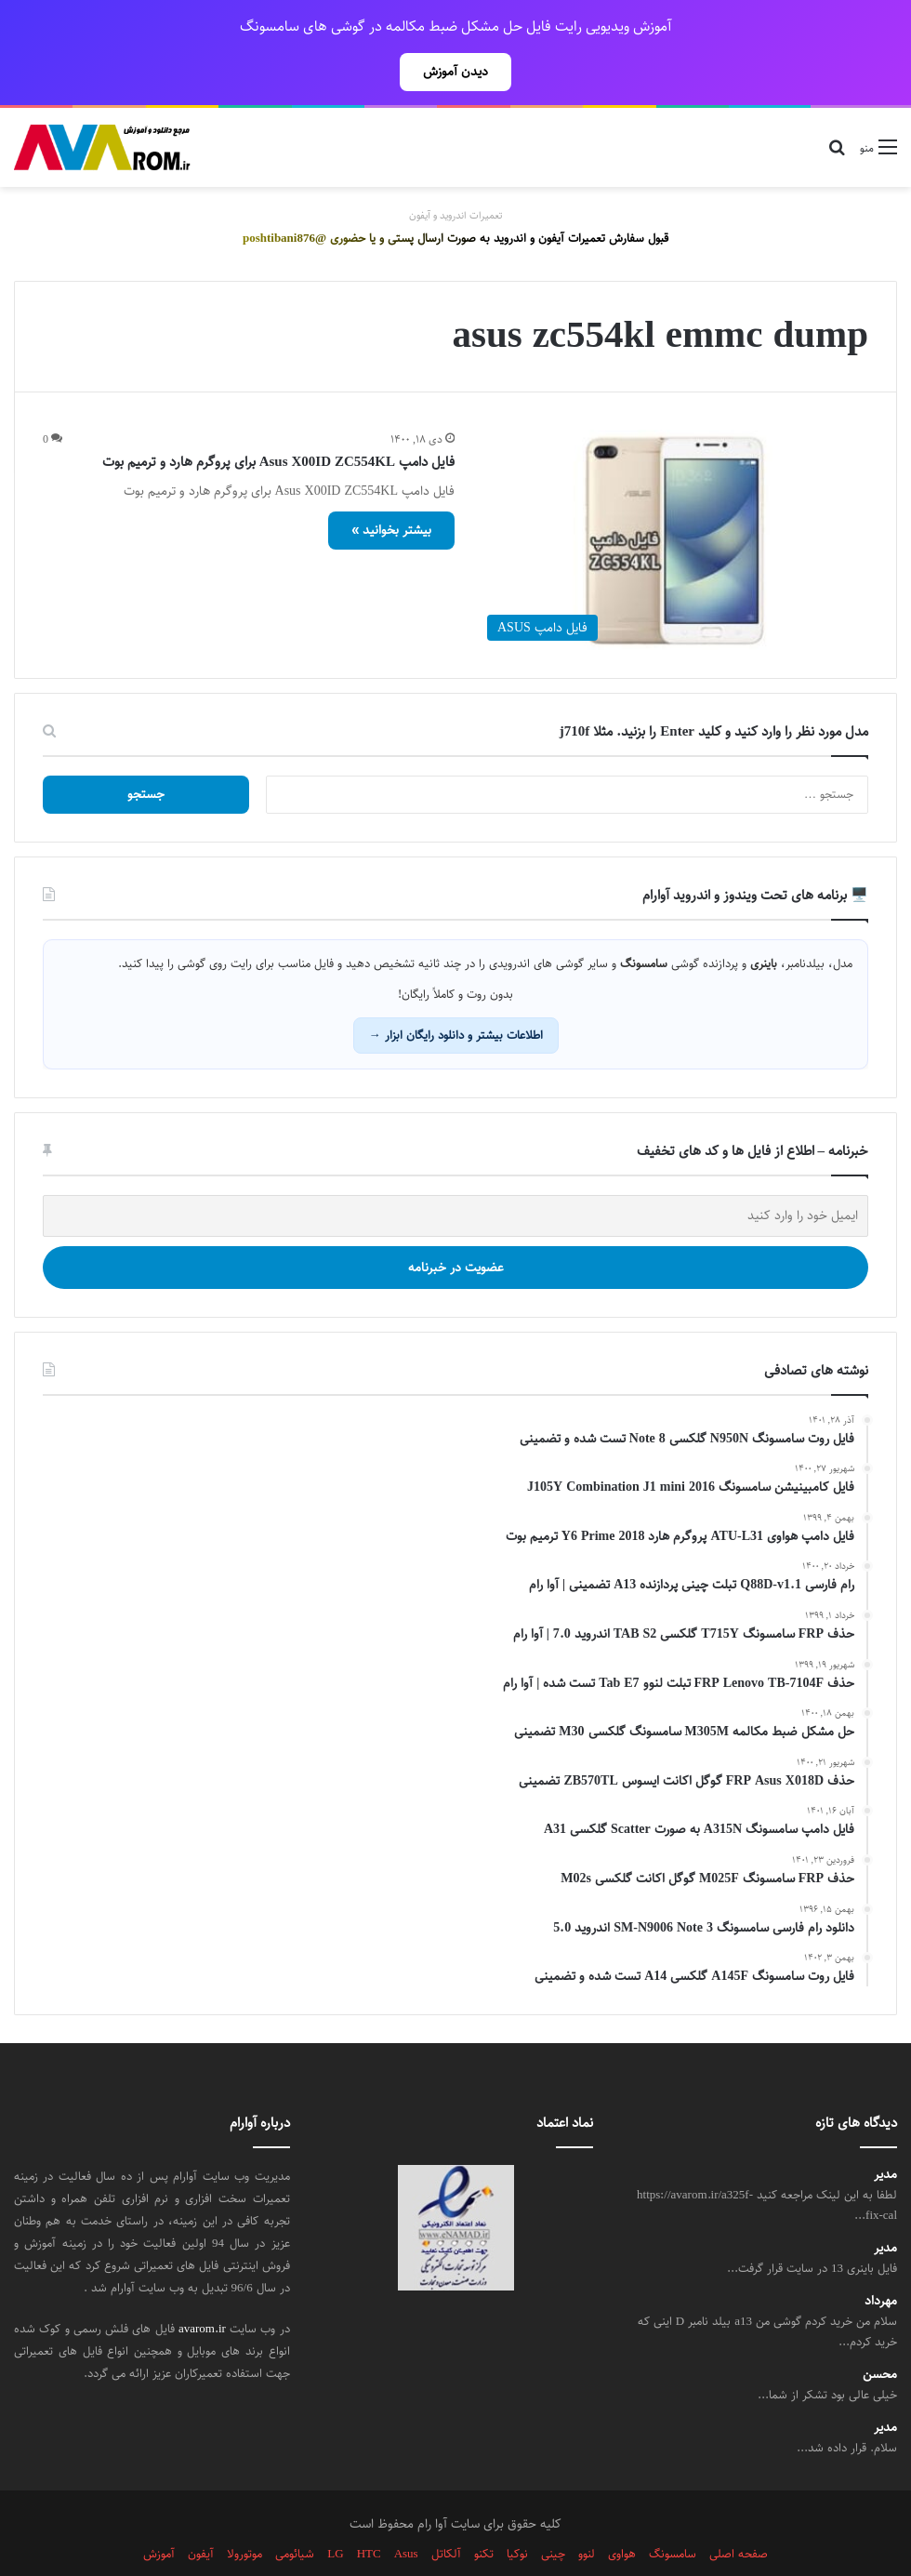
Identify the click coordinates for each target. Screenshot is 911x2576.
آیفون (201, 2512)
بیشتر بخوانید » (391, 489)
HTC (369, 2512)
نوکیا (517, 2512)
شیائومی (294, 2512)
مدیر (885, 2134)
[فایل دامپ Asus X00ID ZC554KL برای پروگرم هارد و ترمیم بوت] (673, 499)
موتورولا (244, 2512)
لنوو (586, 2512)
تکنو (484, 2512)
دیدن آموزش (455, 71)
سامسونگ (672, 2512)
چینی (553, 2512)
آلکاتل (446, 2512)
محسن (880, 2334)
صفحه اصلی (738, 2512)
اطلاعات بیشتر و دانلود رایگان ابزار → (456, 994)
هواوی (622, 2512)
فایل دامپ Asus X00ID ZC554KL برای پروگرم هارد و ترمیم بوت (278, 421)
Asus (406, 2512)
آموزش (159, 2512)
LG (335, 2512)
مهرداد (881, 2260)
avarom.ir (202, 2287)
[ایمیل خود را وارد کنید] (455, 1175)
